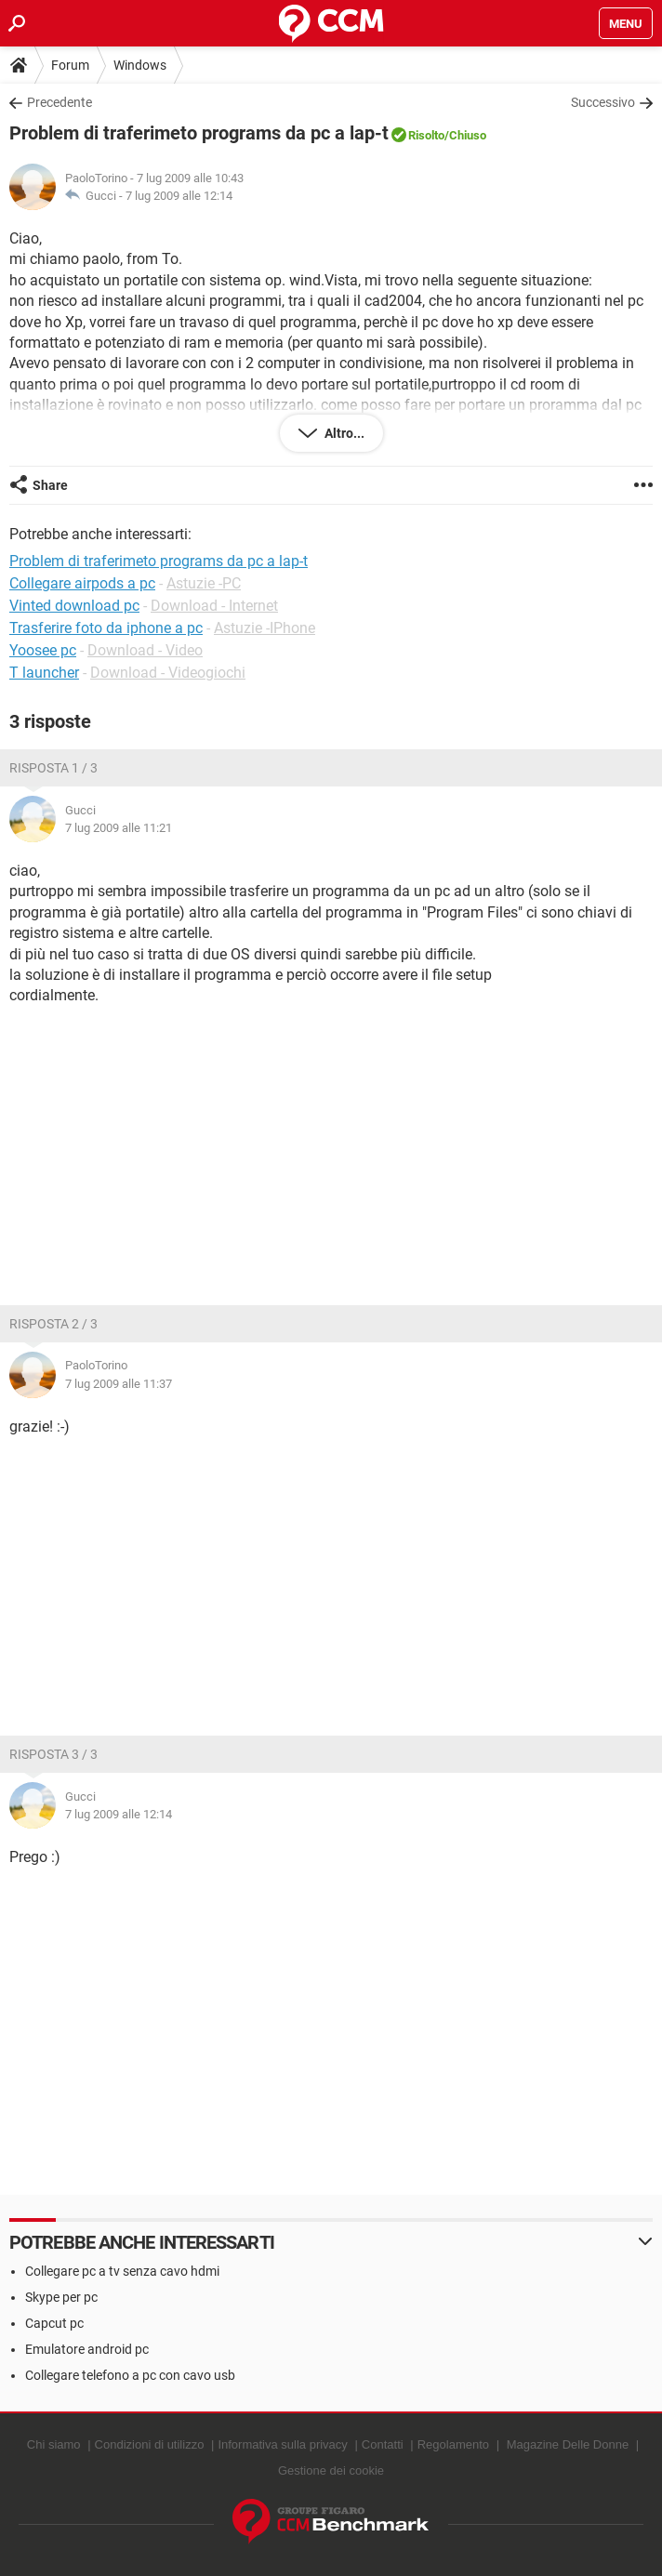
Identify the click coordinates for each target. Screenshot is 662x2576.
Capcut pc (54, 2323)
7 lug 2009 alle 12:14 (179, 196)
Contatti (383, 2444)
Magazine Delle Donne (568, 2444)
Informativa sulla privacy (282, 2444)
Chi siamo (54, 2444)
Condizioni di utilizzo (150, 2444)
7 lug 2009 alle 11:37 (118, 1384)
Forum (70, 65)
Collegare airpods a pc (82, 583)
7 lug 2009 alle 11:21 (118, 828)
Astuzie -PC (203, 583)
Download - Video (145, 650)
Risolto (426, 135)
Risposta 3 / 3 (53, 1754)
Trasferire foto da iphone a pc (106, 628)
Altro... (343, 433)
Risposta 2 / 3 (53, 1323)
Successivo (603, 102)
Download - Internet (214, 605)
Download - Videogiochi (167, 672)
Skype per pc (61, 2297)
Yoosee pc (42, 650)
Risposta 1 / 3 (53, 767)
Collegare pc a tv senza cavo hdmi (122, 2271)
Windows (139, 65)
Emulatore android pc (87, 2349)
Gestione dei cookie (331, 2470)
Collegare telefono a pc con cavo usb (130, 2375)
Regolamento (453, 2444)
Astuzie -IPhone (264, 628)
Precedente (59, 102)
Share (50, 485)
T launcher (44, 672)
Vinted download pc (74, 605)
